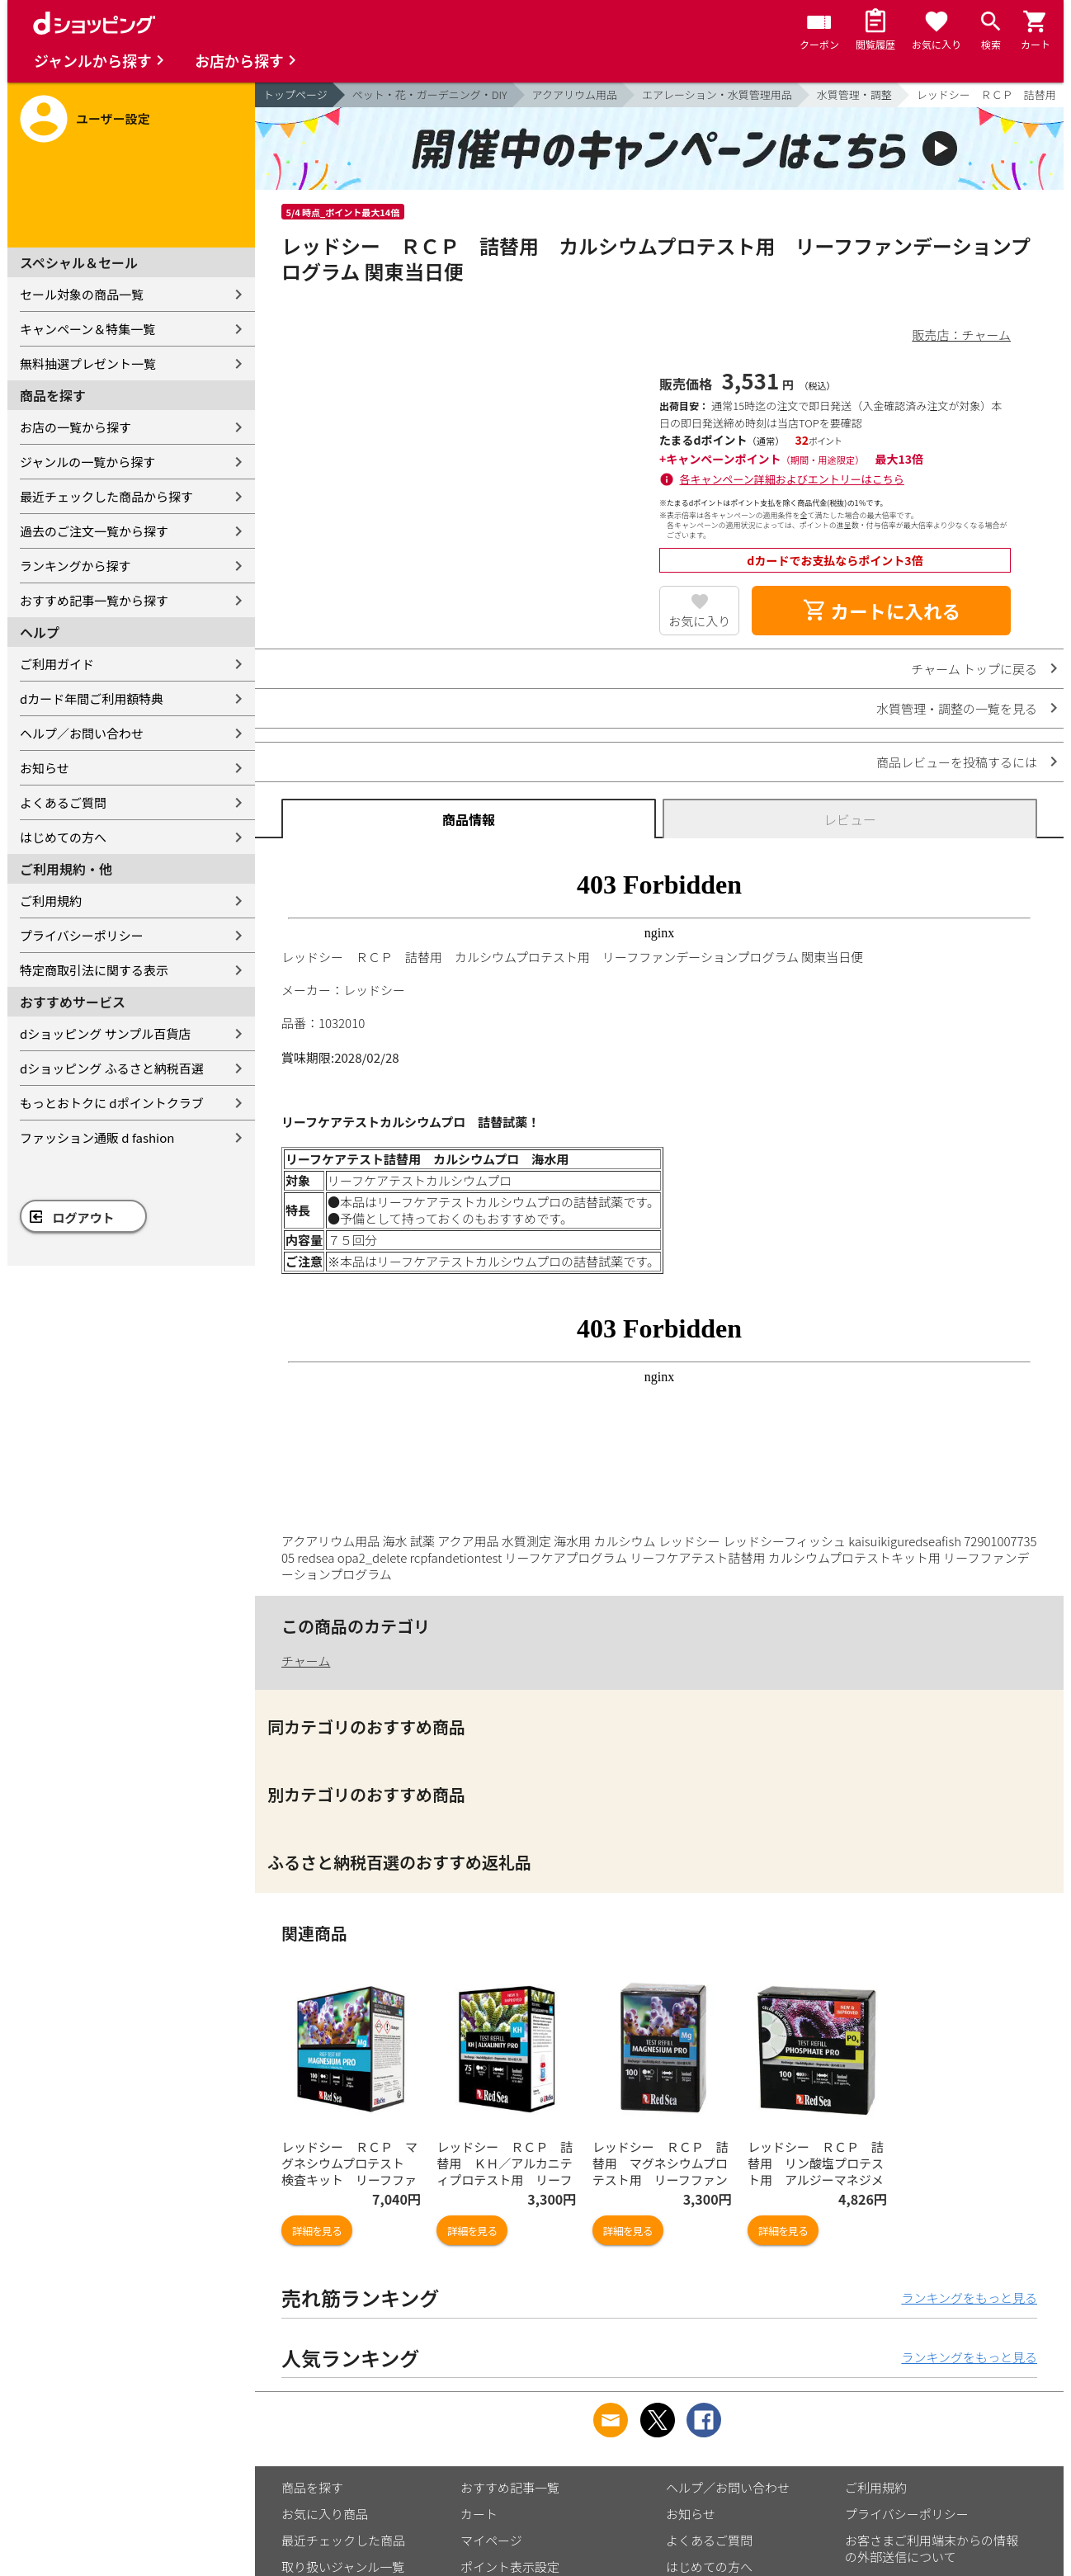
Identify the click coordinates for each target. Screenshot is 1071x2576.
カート (479, 2513)
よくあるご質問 (63, 802)
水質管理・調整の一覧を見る (956, 708)
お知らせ (44, 767)
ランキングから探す (75, 565)
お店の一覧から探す (75, 427)
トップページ (295, 94)
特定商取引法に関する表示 (94, 970)
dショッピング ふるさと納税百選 (112, 1068)
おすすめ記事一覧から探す (94, 600)
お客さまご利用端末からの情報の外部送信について (931, 2548)
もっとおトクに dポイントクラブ (112, 1102)
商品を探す (312, 2487)
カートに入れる (881, 610)
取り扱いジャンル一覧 (342, 2566)
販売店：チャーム (962, 334)
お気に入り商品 (324, 2513)
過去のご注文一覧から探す (94, 531)
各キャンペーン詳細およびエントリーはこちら (792, 479)
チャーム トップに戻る (974, 669)
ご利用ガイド (57, 663)
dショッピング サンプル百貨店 (105, 1033)
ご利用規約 (51, 900)
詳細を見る (317, 2231)
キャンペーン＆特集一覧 (87, 328)
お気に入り (699, 621)
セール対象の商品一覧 (82, 294)
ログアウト (84, 1217)
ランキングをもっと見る (969, 2297)
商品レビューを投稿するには (956, 762)
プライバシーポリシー (82, 935)
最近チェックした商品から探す (106, 496)
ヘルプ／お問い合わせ (82, 733)
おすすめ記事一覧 (509, 2487)
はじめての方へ (63, 837)
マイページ (491, 2540)
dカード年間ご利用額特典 (91, 698)
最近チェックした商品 (343, 2540)
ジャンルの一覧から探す (87, 461)
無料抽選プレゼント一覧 (88, 363)
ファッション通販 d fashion (97, 1137)
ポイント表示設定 (509, 2566)
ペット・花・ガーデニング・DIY (429, 94)
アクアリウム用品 (574, 94)
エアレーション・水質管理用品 (717, 94)
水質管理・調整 (854, 94)
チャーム (305, 1660)
